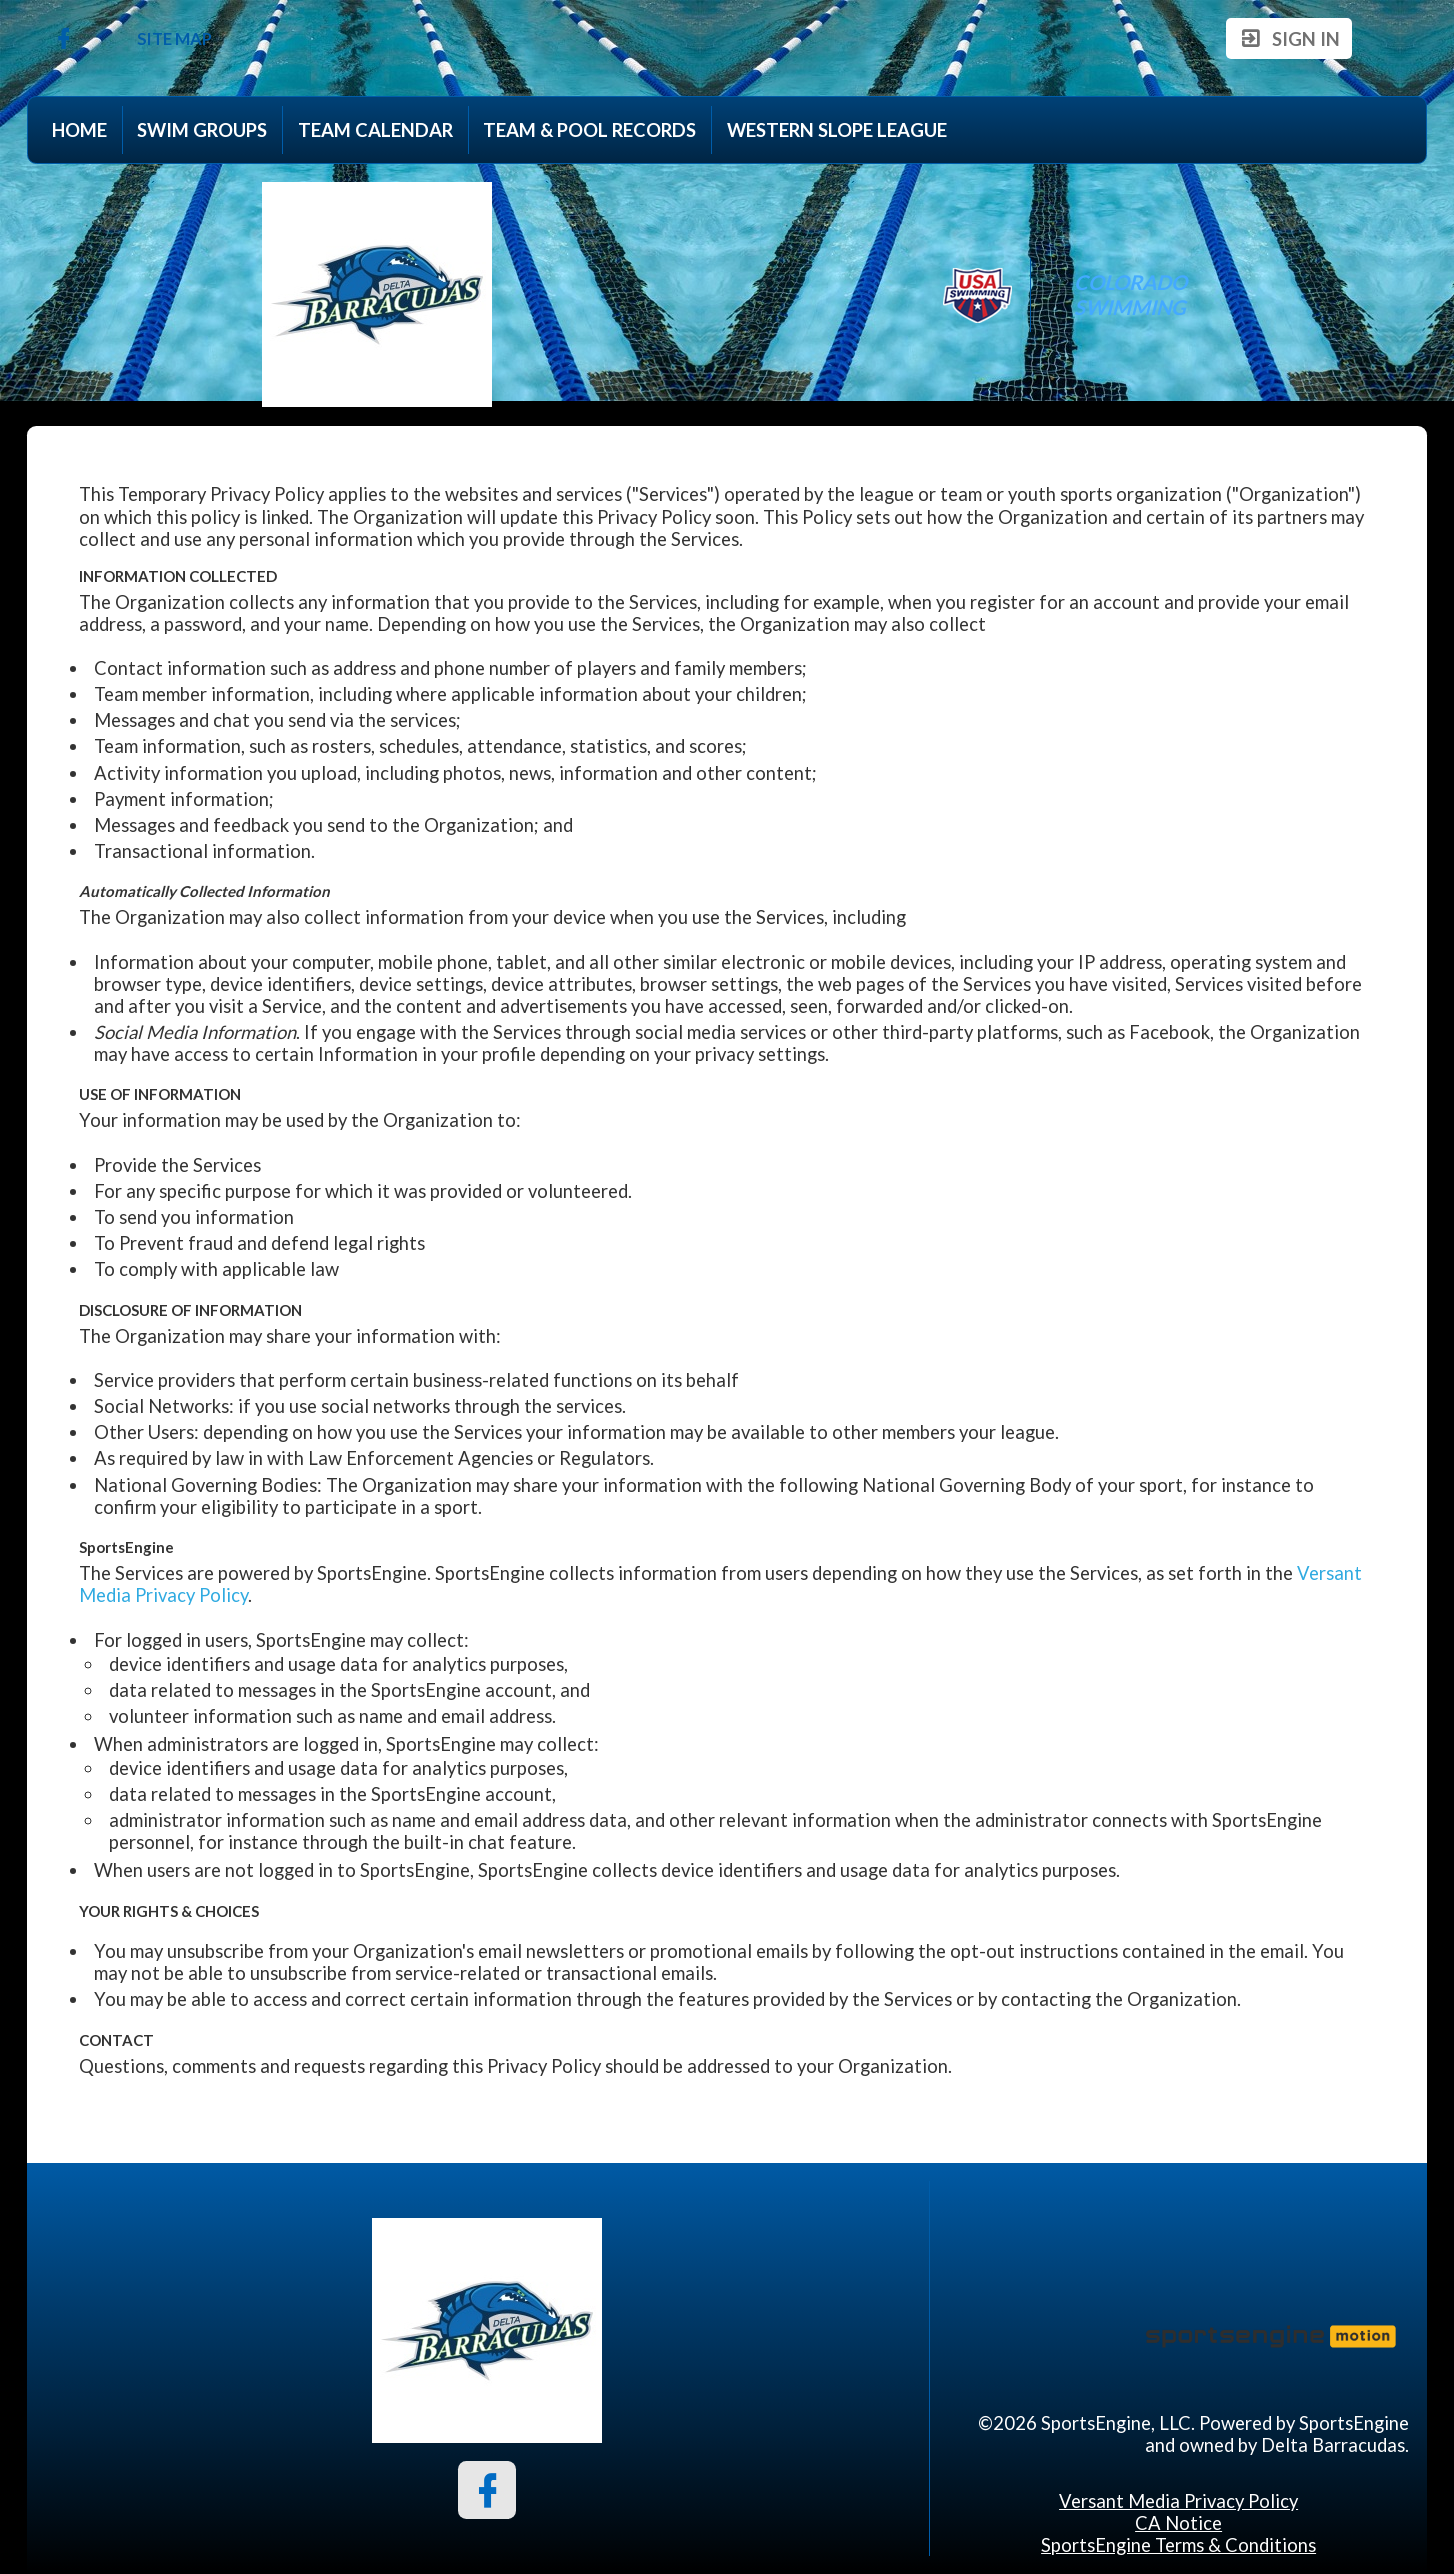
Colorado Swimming (1132, 294)
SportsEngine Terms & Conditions (1178, 2545)
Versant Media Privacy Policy (1178, 2501)
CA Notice (1178, 2523)
